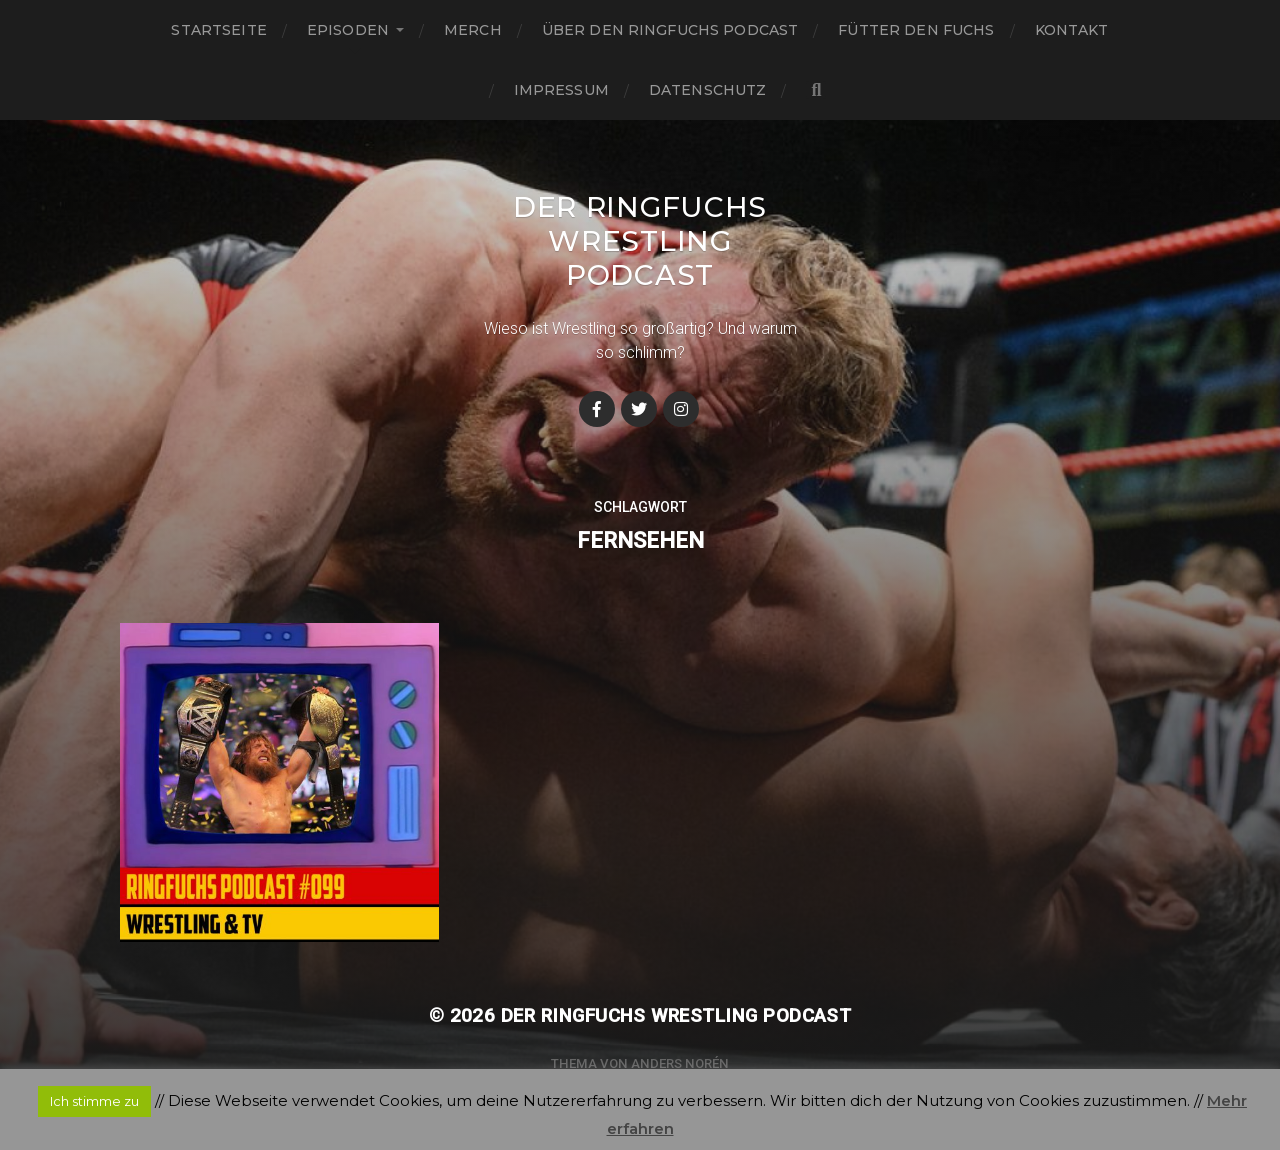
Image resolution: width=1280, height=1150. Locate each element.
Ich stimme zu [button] (94, 1101)
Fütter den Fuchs (916, 30)
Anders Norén (680, 1063)
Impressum (561, 90)
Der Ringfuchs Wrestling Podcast (640, 241)
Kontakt (1072, 30)
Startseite (218, 30)
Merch (473, 30)
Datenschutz (708, 90)
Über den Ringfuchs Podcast (670, 30)
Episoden (348, 30)
